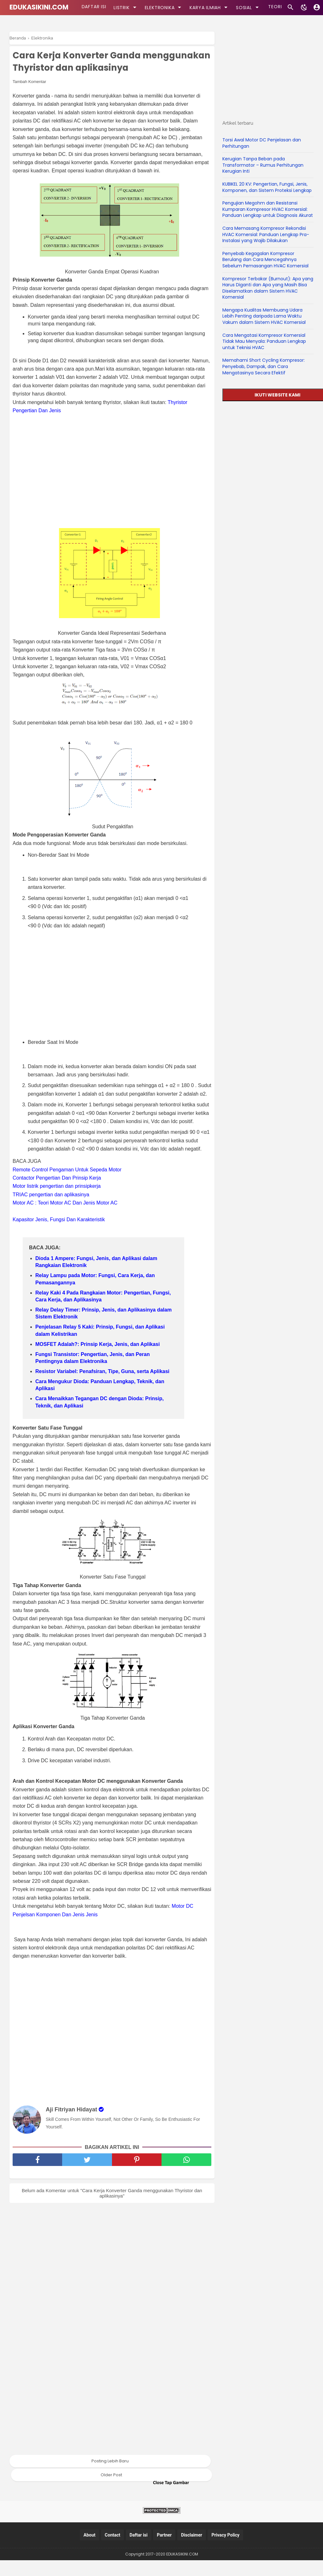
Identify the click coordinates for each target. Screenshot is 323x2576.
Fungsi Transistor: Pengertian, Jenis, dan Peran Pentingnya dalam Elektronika (92, 1373)
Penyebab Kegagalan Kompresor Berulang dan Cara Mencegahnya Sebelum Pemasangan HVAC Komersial (265, 259)
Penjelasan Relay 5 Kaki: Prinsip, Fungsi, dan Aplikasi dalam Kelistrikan (100, 1346)
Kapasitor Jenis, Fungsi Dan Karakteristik (59, 1235)
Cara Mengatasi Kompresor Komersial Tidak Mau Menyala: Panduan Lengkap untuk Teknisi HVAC (264, 341)
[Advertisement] (115, 487)
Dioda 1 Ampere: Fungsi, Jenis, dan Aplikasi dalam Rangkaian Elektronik (96, 1277)
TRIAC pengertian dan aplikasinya (51, 1210)
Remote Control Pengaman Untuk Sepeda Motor (67, 1185)
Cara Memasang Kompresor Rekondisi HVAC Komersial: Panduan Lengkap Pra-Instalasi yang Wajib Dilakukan (265, 234)
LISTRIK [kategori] (123, 7)
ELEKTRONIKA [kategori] (162, 7)
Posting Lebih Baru (110, 2477)
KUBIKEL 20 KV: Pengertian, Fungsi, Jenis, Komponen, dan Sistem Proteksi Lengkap (267, 187)
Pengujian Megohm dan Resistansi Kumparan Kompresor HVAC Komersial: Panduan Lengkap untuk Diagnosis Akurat (267, 209)
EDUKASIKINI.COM (38, 7)
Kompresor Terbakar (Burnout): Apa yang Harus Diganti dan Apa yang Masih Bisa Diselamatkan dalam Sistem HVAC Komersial (267, 288)
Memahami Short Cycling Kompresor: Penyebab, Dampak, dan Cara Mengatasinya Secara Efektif (263, 366)
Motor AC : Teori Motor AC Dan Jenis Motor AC (65, 1218)
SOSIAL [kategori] (246, 7)
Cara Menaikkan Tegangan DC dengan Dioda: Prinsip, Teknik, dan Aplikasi (99, 1418)
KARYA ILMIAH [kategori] (207, 7)
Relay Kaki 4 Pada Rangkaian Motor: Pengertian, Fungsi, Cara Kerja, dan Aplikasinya (103, 1312)
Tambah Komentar (29, 97)
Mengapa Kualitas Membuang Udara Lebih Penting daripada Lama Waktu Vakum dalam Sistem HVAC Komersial (264, 316)
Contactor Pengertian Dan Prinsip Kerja (57, 1193)
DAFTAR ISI (92, 7)
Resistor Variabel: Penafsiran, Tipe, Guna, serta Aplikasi (102, 1387)
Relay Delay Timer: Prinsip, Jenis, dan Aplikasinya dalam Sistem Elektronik (103, 1329)
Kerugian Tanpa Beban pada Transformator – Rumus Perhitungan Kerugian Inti (262, 165)
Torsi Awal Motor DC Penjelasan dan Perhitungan (261, 143)
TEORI (272, 7)
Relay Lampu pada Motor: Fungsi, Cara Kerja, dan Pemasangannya (95, 1294)
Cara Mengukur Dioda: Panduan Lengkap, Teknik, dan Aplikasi (99, 1401)
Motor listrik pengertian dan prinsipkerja (57, 1202)
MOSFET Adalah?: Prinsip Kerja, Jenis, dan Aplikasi (97, 1360)
